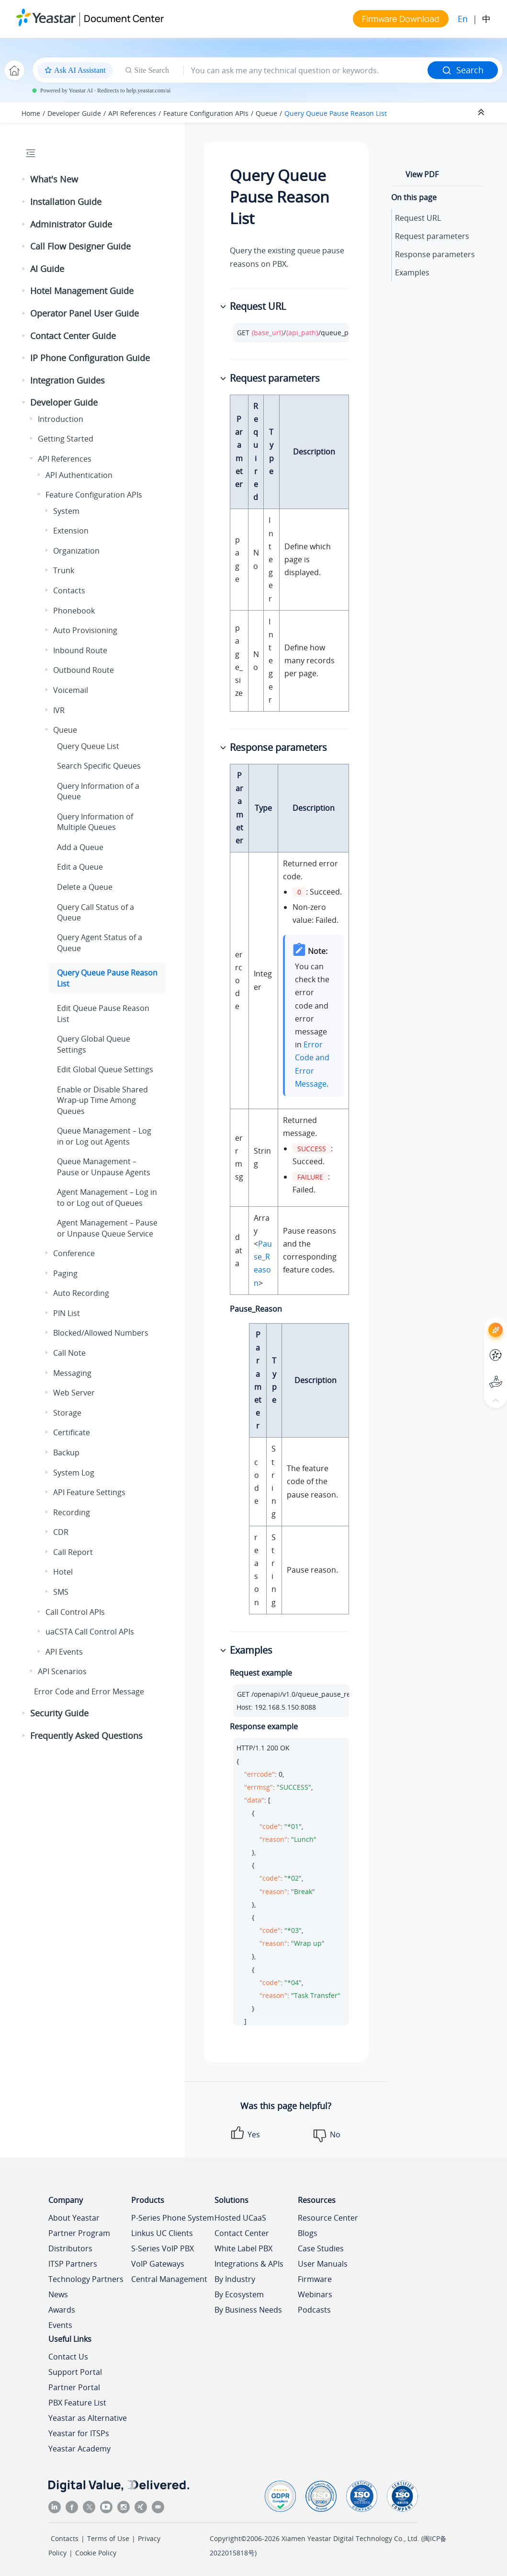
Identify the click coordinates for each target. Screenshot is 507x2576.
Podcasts (314, 2309)
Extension (71, 530)
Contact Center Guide (73, 335)
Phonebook (74, 610)
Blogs (307, 2233)
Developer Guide (74, 113)
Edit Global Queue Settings (105, 1069)
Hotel (63, 1571)
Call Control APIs (75, 1612)
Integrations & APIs (248, 2263)
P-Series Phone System (172, 2218)
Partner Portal (74, 2387)
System (66, 511)
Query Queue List (88, 746)
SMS (60, 1592)
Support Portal (75, 2372)
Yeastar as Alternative (87, 2418)
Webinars (315, 2294)
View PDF (422, 174)
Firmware (315, 2279)
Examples (412, 272)
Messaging (72, 1373)
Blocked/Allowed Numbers (100, 1333)
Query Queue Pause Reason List (335, 113)
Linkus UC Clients (162, 2233)
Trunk (63, 570)
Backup (66, 1452)
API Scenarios (62, 1671)
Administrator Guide (71, 224)
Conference (74, 1253)
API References (132, 113)
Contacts (69, 590)
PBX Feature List (77, 2402)
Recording (71, 1512)
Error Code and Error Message (89, 1691)
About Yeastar (74, 2218)
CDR (60, 1532)
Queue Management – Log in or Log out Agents (104, 1135)
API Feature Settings (89, 1492)
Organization (76, 550)
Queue (266, 113)
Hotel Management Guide (82, 290)
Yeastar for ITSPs (78, 2433)
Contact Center (241, 2233)
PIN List (66, 1313)
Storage (67, 1412)
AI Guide (47, 268)
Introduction (60, 419)
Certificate (71, 1432)
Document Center (124, 18)
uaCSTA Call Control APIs (89, 1631)
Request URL (418, 218)
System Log (73, 1472)
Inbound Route (80, 650)
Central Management (169, 2279)
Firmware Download (400, 18)
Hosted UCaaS (240, 2218)
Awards (61, 2309)
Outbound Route (83, 670)
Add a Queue (80, 847)
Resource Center (328, 2218)
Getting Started (65, 438)
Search (463, 70)
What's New (54, 179)
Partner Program (79, 2233)
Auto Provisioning (85, 630)
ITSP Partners (72, 2263)
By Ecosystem (239, 2294)
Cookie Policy (95, 2552)
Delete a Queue (85, 887)
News (58, 2294)
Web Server (74, 1392)
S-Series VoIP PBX (162, 2248)
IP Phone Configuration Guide (90, 357)
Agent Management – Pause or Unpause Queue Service (107, 1227)
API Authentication (79, 475)
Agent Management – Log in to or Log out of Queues (107, 1197)
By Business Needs (248, 2309)
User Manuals (323, 2263)
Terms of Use (108, 2538)
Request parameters (432, 236)
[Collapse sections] (482, 112)
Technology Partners (86, 2279)
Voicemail (70, 690)
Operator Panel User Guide (84, 313)
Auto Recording (81, 1293)
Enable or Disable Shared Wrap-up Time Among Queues (102, 1100)
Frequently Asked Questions (86, 1735)
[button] (24, 179)
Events (60, 2325)
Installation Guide (65, 201)
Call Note (69, 1353)
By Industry (234, 2279)
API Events (64, 1651)
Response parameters (435, 254)
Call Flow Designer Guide (80, 246)
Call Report (73, 1552)
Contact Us (68, 2356)
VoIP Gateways (157, 2263)
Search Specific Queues (99, 765)
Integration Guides (67, 380)
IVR (59, 710)
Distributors (70, 2248)
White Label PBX (243, 2248)
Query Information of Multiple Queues (95, 821)
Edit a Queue (80, 867)
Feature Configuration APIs (205, 113)
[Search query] (305, 70)
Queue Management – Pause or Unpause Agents (103, 1166)
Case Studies (321, 2248)
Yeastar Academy (79, 2448)
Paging (65, 1273)
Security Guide (59, 1713)
